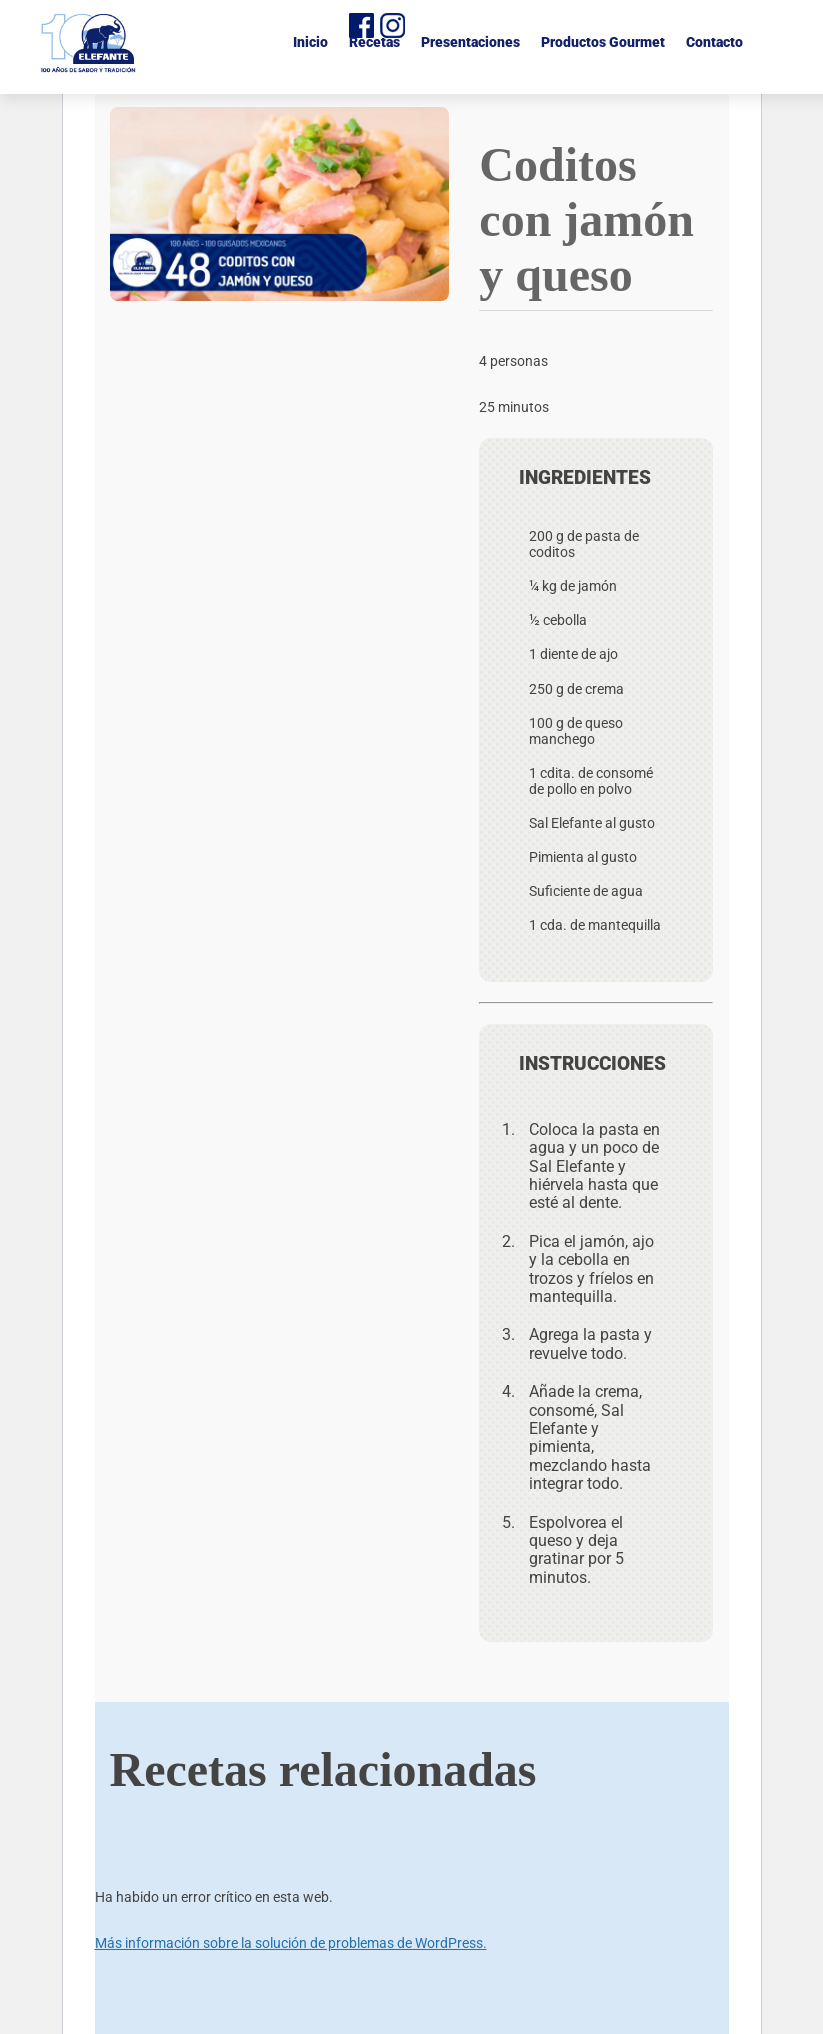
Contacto (714, 42)
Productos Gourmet (603, 42)
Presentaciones (470, 42)
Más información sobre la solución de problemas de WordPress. (291, 1943)
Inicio (310, 42)
